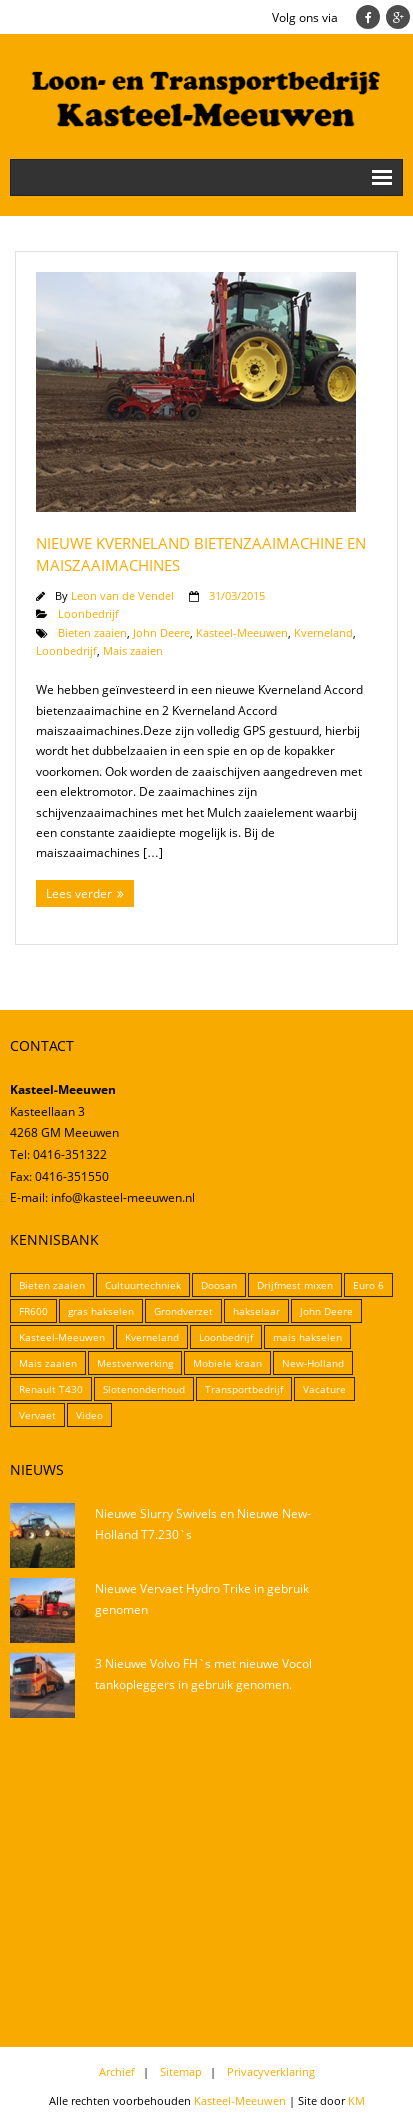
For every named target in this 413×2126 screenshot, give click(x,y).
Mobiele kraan (227, 1363)
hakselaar (256, 1311)
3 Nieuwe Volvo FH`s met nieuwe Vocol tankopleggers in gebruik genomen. (203, 1674)
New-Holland (313, 1363)
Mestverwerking (135, 1363)
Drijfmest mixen (295, 1285)
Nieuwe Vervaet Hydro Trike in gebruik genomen (202, 1599)
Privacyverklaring (271, 2071)
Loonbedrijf (88, 613)
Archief (117, 2071)
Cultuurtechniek (143, 1285)
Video (89, 1415)
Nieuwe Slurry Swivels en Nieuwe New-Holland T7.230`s (203, 1524)
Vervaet (37, 1415)
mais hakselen (307, 1337)
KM (356, 2100)
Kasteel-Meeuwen (242, 632)
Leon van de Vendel (122, 595)
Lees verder (79, 893)
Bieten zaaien (92, 632)
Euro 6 (368, 1285)
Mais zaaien (133, 650)
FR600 (33, 1311)
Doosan (219, 1285)
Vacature (324, 1389)
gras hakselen (101, 1311)
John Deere (161, 632)
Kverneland (323, 632)
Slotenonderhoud (144, 1389)
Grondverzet (183, 1311)
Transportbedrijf (244, 1389)
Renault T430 (51, 1389)
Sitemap (181, 2071)
